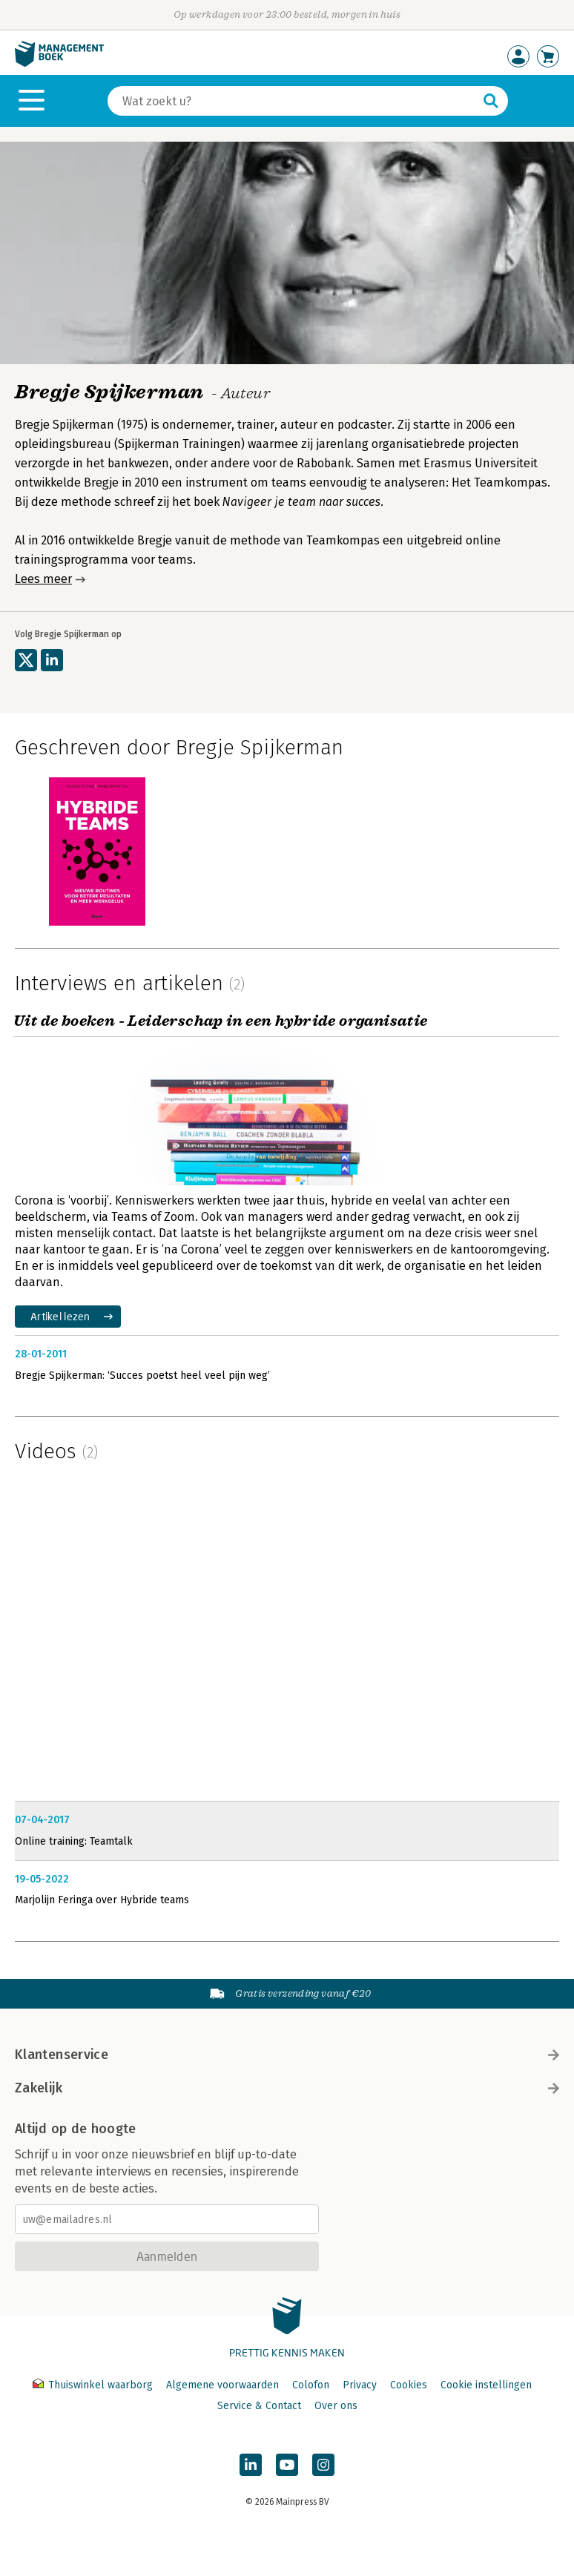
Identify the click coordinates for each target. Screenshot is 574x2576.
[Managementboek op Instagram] (323, 2465)
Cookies (408, 2385)
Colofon (310, 2385)
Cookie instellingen (486, 2385)
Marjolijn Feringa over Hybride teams (102, 1900)
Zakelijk (287, 2088)
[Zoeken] (293, 101)
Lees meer (43, 579)
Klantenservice (287, 2054)
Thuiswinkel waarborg (94, 2385)
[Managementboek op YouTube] (287, 2465)
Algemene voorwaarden (222, 2385)
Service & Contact (259, 2405)
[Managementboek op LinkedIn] (251, 2465)
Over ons (335, 2405)
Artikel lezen (60, 1316)
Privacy (360, 2385)
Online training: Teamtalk (74, 1841)
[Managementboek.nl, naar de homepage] (59, 63)
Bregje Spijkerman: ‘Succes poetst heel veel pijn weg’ (142, 1375)
